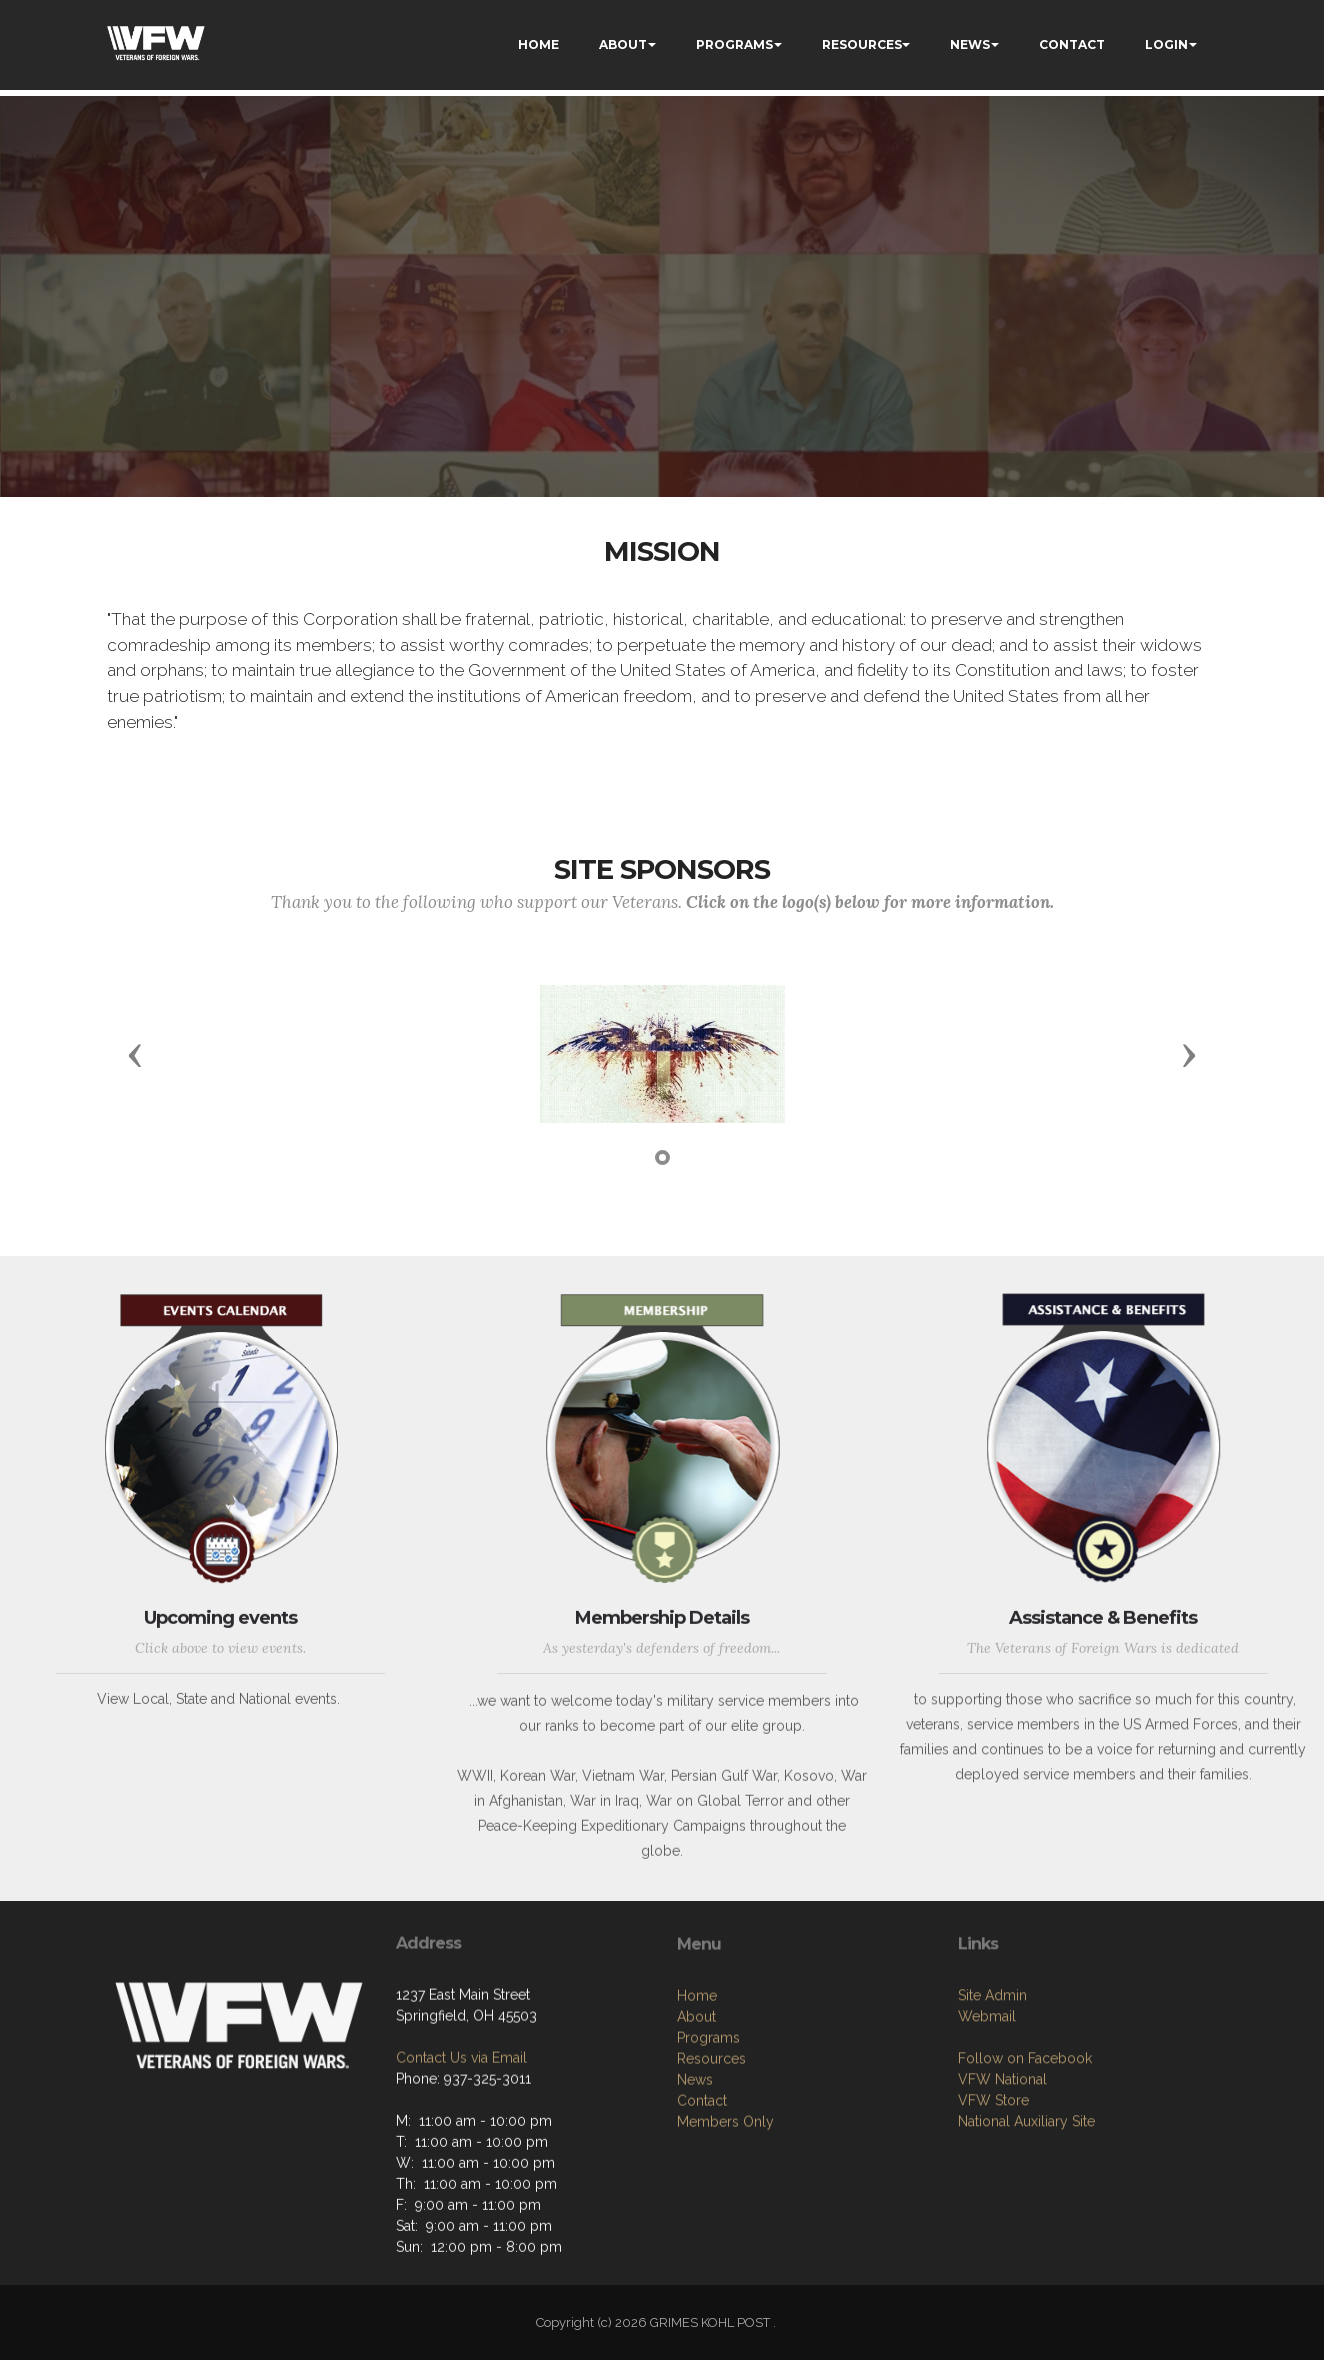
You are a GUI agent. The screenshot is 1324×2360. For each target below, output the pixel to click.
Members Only (725, 2239)
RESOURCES (862, 44)
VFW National (1002, 2186)
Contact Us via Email (461, 2141)
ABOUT (623, 44)
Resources (711, 2176)
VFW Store (993, 2207)
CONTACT (1072, 44)
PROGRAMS (734, 44)
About (696, 2134)
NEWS (970, 44)
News (695, 2197)
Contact (702, 2218)
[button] (135, 1054)
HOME (538, 44)
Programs (708, 2155)
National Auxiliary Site (1026, 2228)
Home (697, 2113)
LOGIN (1166, 44)
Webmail (987, 2123)
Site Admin (992, 2102)
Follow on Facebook (1025, 2165)
